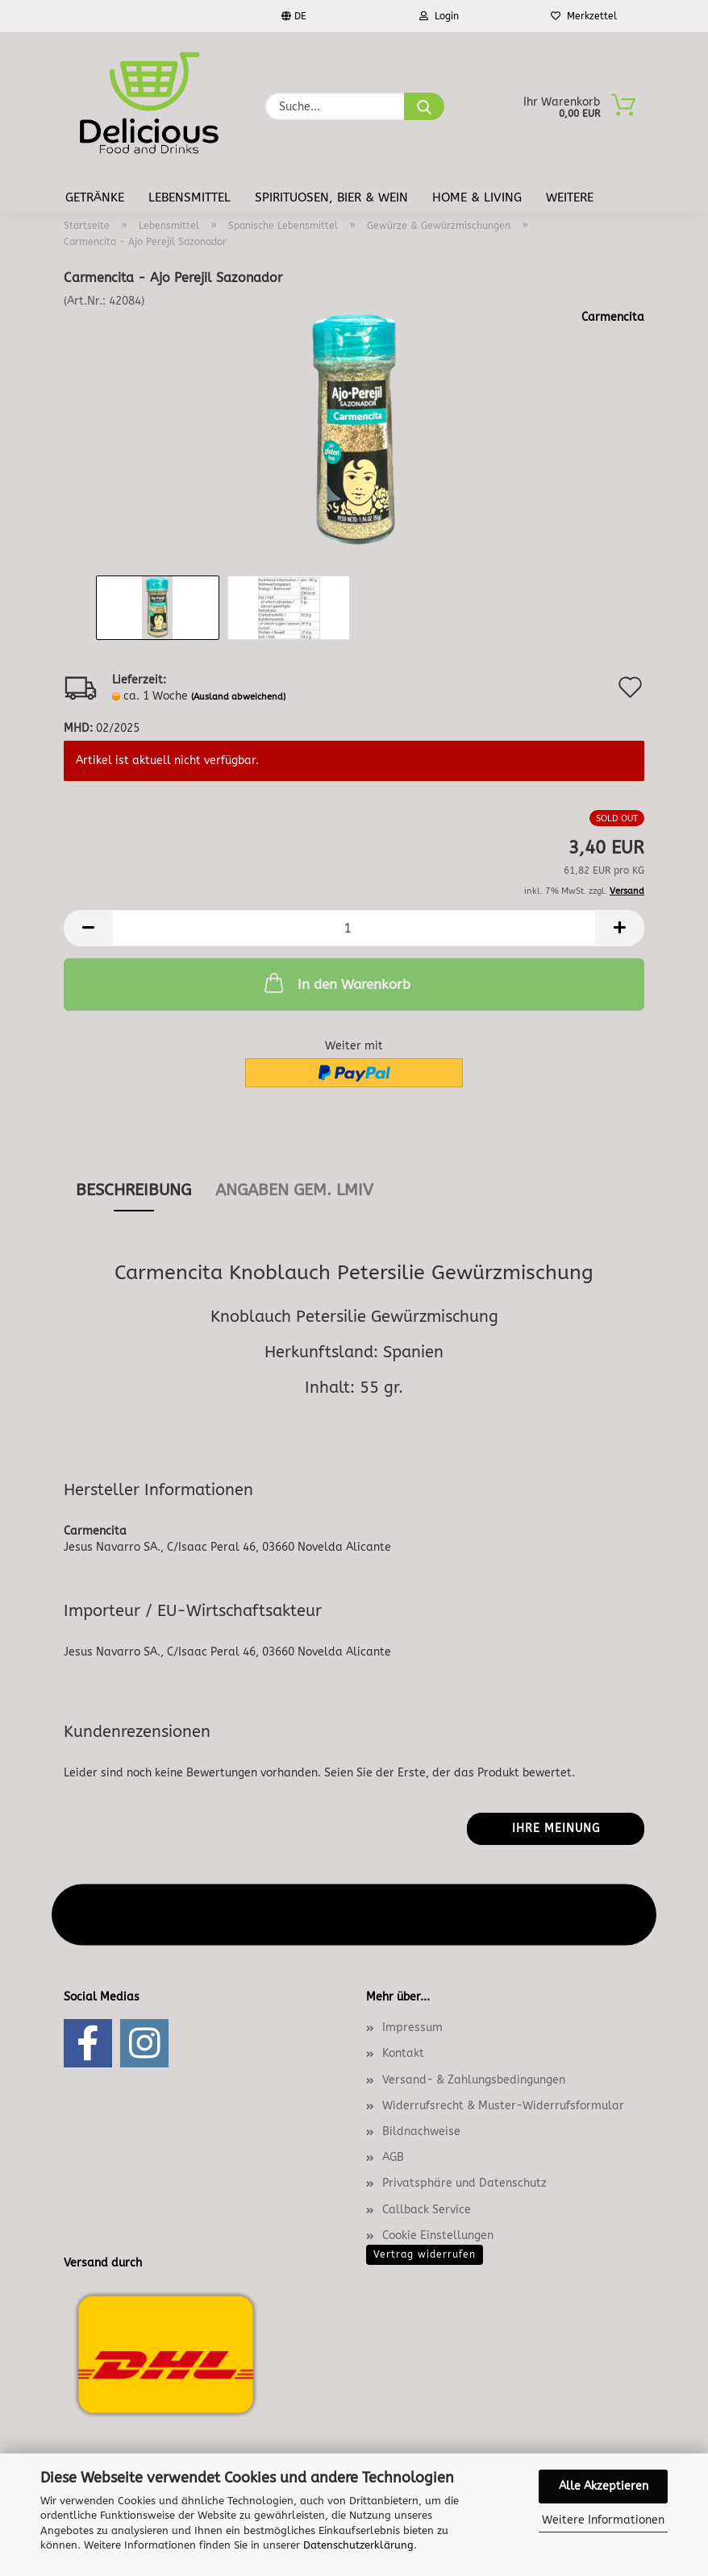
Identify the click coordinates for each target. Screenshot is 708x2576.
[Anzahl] (354, 928)
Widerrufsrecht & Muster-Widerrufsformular (503, 2106)
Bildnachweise (421, 2131)
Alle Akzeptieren (603, 2486)
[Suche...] (424, 106)
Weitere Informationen (603, 2520)
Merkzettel (584, 16)
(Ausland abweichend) (238, 697)
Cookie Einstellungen (438, 2235)
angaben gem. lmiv (294, 1190)
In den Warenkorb (335, 982)
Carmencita (612, 317)
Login (439, 16)
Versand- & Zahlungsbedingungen (473, 2080)
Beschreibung (133, 1190)
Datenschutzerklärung (358, 2545)
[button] (88, 928)
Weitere (569, 197)
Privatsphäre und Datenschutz (464, 2183)
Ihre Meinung (556, 1828)
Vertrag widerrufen (424, 2254)
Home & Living (477, 197)
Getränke (94, 197)
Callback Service (426, 2210)
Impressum (412, 2027)
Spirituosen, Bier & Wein (331, 197)
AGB (393, 2157)
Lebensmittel (189, 197)
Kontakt (403, 2053)
